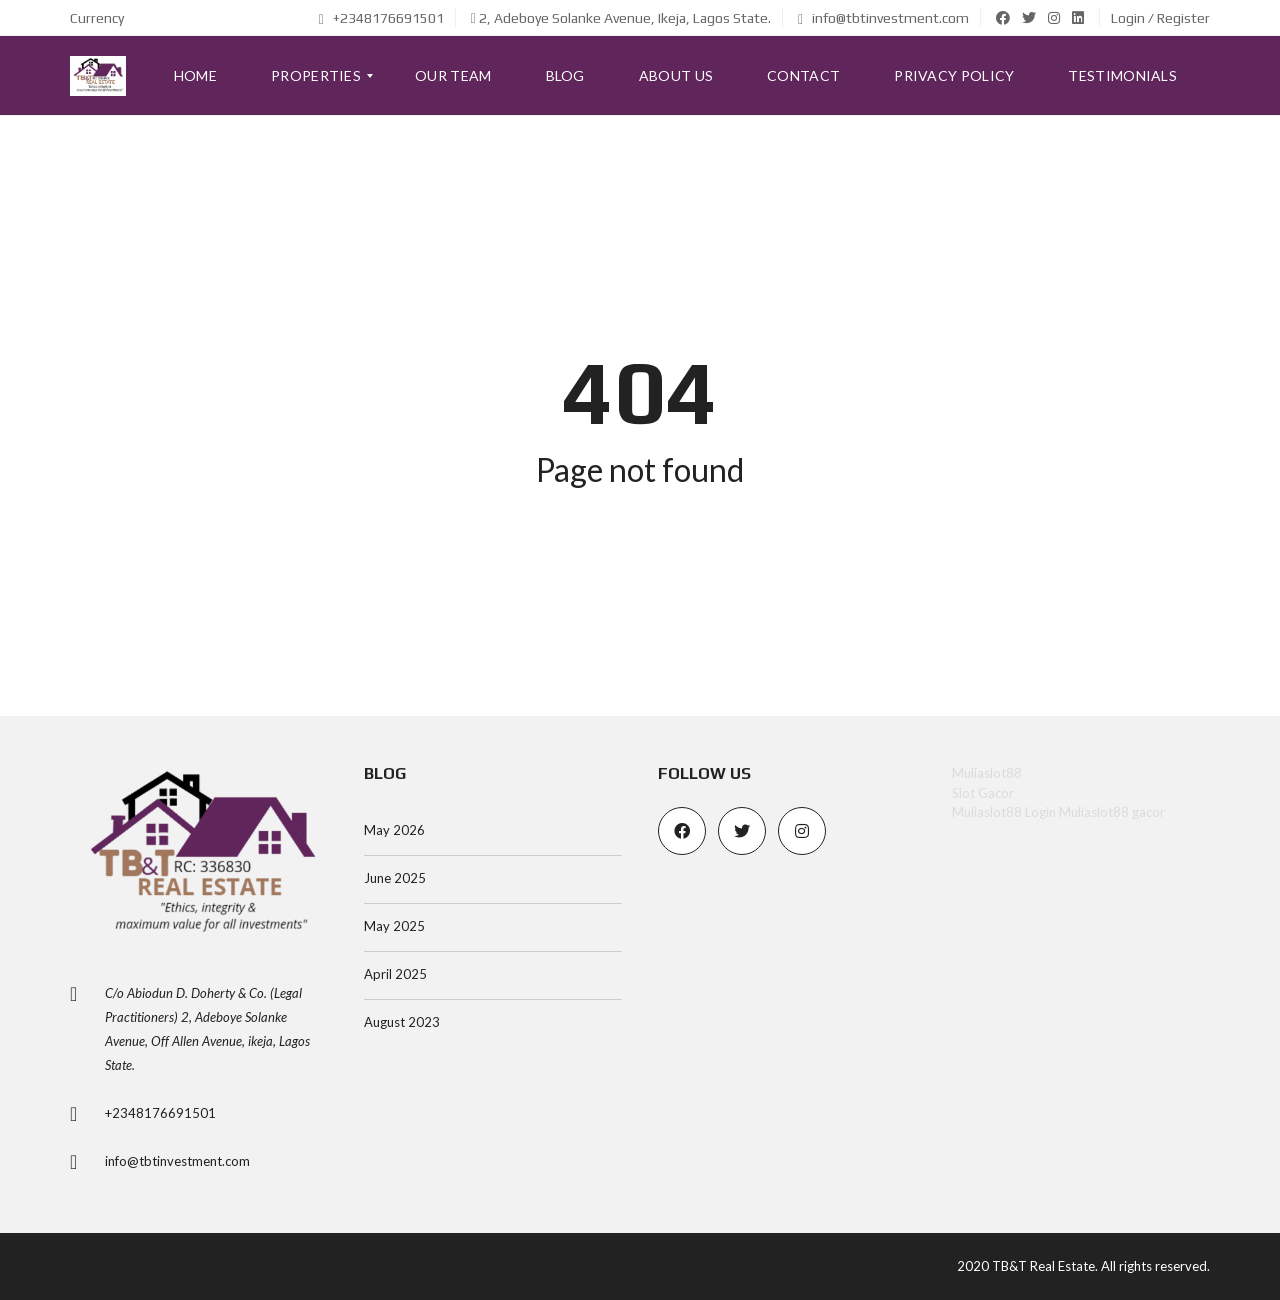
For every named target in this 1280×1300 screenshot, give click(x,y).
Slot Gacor (983, 793)
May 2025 (394, 926)
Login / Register (1160, 18)
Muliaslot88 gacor (1112, 812)
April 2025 (395, 974)
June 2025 (395, 878)
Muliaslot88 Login (1004, 812)
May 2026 (394, 830)
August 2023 (402, 1022)
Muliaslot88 (987, 773)
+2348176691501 (381, 18)
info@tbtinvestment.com (883, 18)
